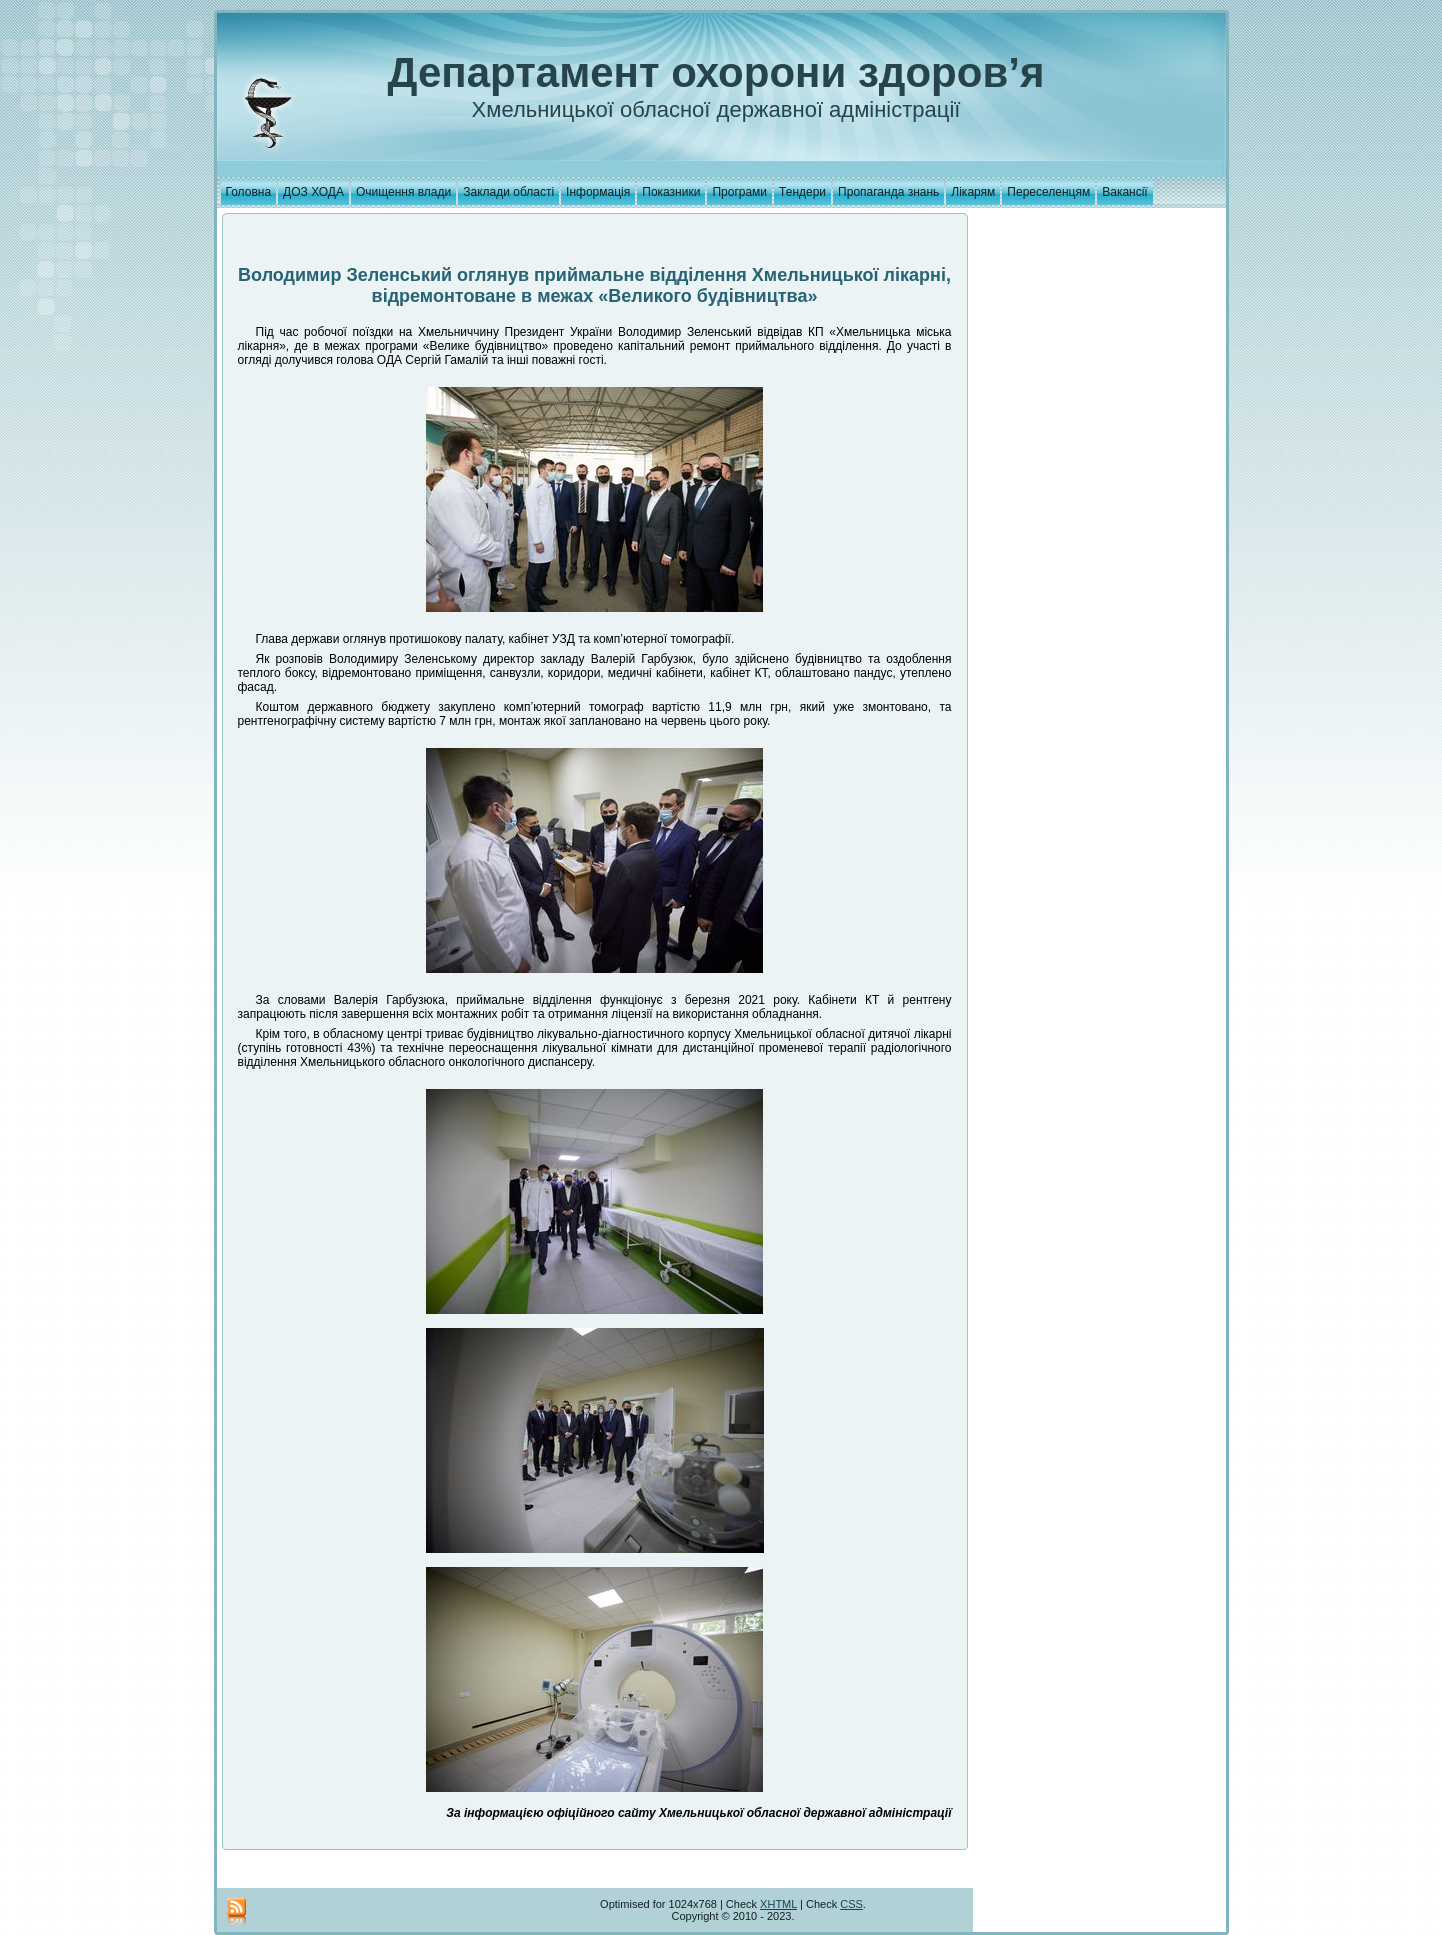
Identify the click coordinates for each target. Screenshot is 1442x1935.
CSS (851, 1904)
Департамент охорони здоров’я (716, 72)
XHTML (778, 1904)
